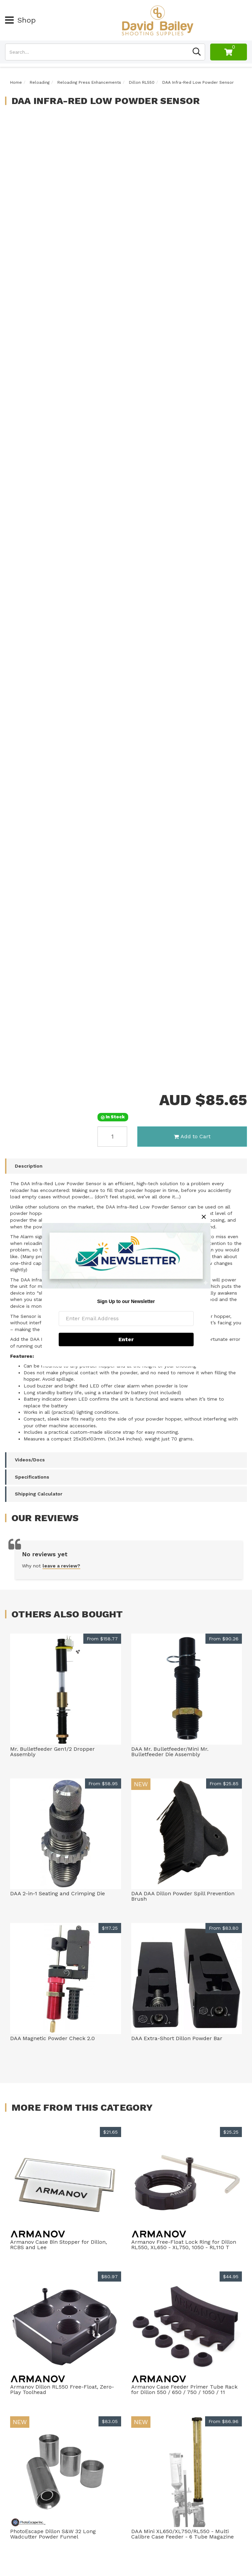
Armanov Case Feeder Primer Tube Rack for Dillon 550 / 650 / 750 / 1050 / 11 (184, 2389)
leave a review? (61, 1565)
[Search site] (197, 52)
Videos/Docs (30, 1459)
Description (29, 1166)
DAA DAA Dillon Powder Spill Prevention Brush (182, 1896)
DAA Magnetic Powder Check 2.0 (52, 2038)
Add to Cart (192, 1136)
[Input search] (97, 52)
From (102, 1638)
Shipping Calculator (38, 1494)
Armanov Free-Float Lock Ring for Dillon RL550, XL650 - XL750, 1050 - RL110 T (183, 2244)
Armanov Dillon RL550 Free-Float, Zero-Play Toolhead (62, 2389)
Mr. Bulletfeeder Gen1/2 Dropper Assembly (52, 1752)
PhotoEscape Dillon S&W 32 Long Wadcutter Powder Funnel (53, 2534)
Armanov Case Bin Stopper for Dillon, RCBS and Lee (58, 2244)
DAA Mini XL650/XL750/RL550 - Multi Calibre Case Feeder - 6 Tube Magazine (182, 2534)
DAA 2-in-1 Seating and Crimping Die (57, 1893)
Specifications (32, 1477)
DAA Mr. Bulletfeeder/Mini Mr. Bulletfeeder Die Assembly (169, 1752)
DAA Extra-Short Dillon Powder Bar (176, 2038)
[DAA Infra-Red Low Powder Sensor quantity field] (112, 1136)
